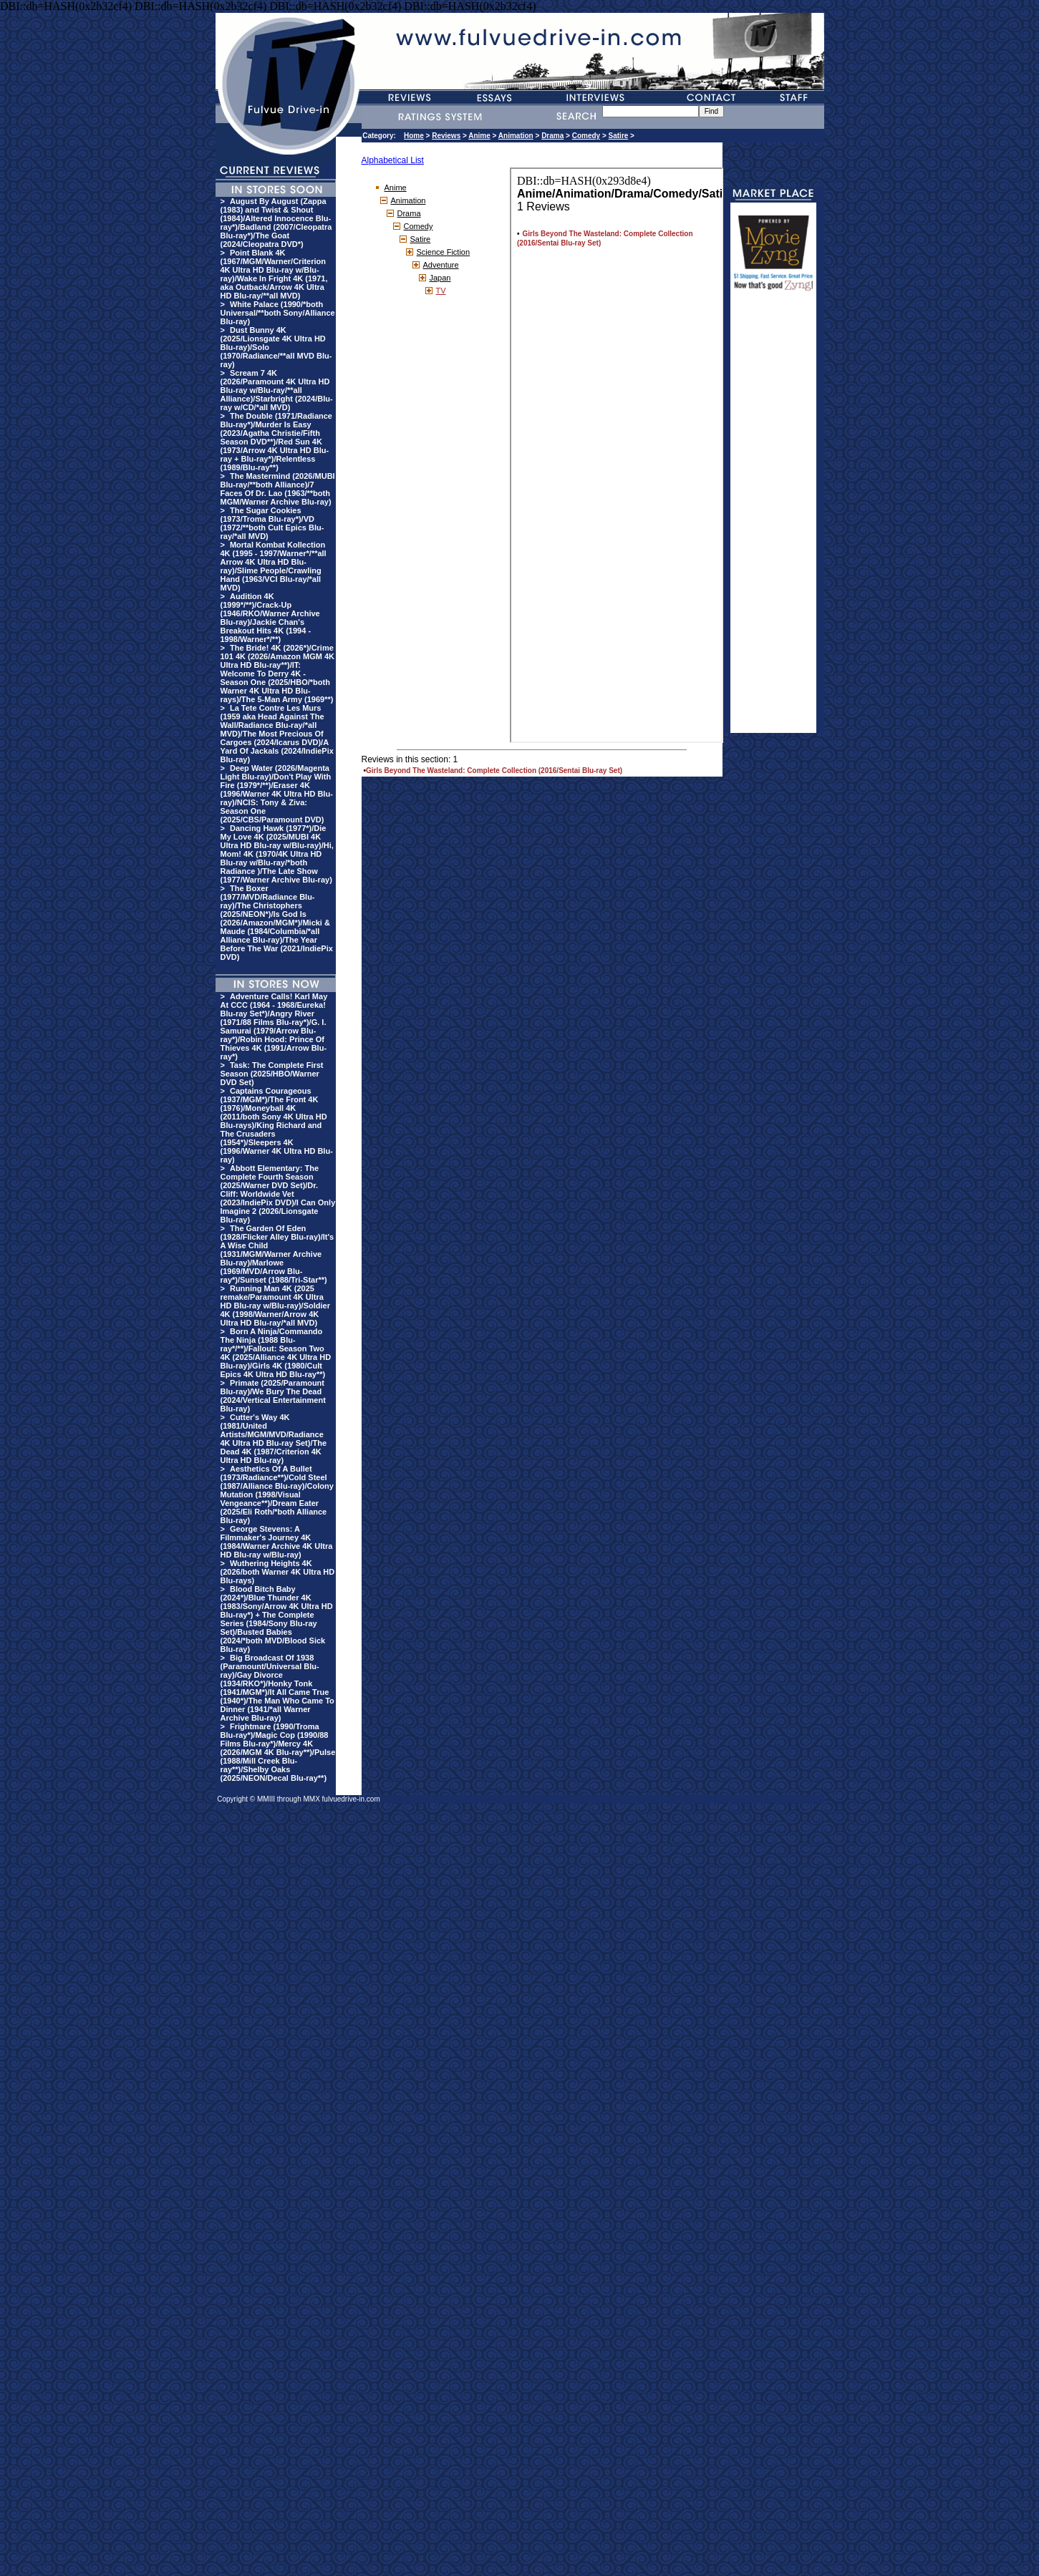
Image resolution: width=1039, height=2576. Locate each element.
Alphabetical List (393, 160)
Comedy (586, 136)
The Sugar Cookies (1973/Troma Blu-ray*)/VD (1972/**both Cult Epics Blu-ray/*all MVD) (272, 523)
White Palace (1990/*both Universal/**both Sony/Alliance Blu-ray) (278, 313)
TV (441, 290)
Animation (515, 136)
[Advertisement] (773, 518)
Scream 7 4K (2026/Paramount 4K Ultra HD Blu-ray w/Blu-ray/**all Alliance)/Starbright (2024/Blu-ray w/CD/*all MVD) (277, 390)
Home (414, 136)
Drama (552, 136)
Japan (440, 277)
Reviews (446, 136)
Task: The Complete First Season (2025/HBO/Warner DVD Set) (272, 1074)
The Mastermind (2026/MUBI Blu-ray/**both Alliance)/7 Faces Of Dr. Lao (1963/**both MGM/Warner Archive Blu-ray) (278, 489)
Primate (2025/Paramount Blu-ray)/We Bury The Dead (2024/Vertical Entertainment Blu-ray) (273, 1396)
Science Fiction (443, 252)
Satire (619, 136)
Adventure (441, 265)
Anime (479, 136)
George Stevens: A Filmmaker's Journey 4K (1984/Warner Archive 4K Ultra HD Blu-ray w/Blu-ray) (277, 1542)
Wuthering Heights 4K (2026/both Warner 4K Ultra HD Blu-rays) (278, 1572)
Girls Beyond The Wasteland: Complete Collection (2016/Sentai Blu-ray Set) (494, 770)
